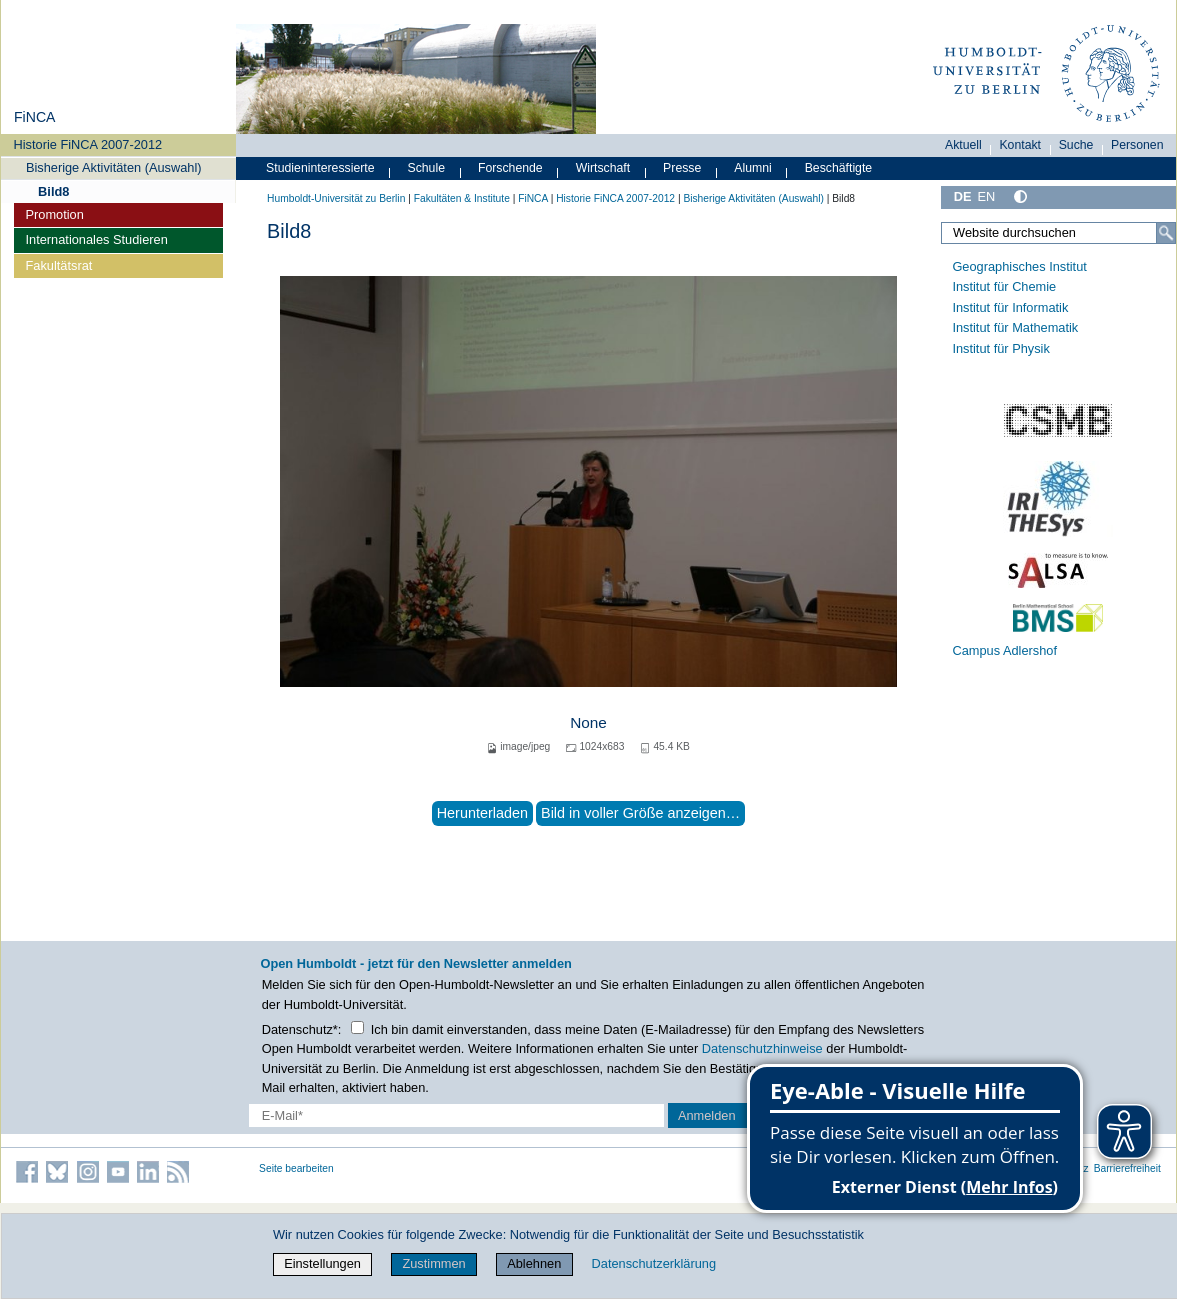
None (588, 722)
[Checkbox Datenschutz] (357, 1027)
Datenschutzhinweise (762, 1048)
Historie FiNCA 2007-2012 (88, 144)
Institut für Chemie (1004, 286)
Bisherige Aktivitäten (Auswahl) (114, 167)
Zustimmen (433, 1263)
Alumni (753, 168)
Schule (426, 168)
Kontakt (1020, 145)
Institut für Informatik (1010, 307)
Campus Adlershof (1004, 650)
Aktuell (963, 145)
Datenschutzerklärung (654, 1263)
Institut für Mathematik (1015, 327)
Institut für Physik (1000, 348)
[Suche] (1166, 233)
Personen (1137, 145)
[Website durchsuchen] (1058, 233)
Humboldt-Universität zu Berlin (336, 198)
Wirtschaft (603, 168)
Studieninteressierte (320, 168)
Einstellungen (322, 1263)
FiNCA (34, 117)
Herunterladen (482, 813)
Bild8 (53, 191)
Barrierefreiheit (1127, 1168)
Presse (682, 168)
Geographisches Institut (1019, 266)
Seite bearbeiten (296, 1168)
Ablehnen (534, 1263)
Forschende (510, 168)
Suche (1076, 145)
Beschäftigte (839, 168)
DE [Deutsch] (963, 196)
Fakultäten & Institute (462, 198)
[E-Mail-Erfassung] (456, 1115)
